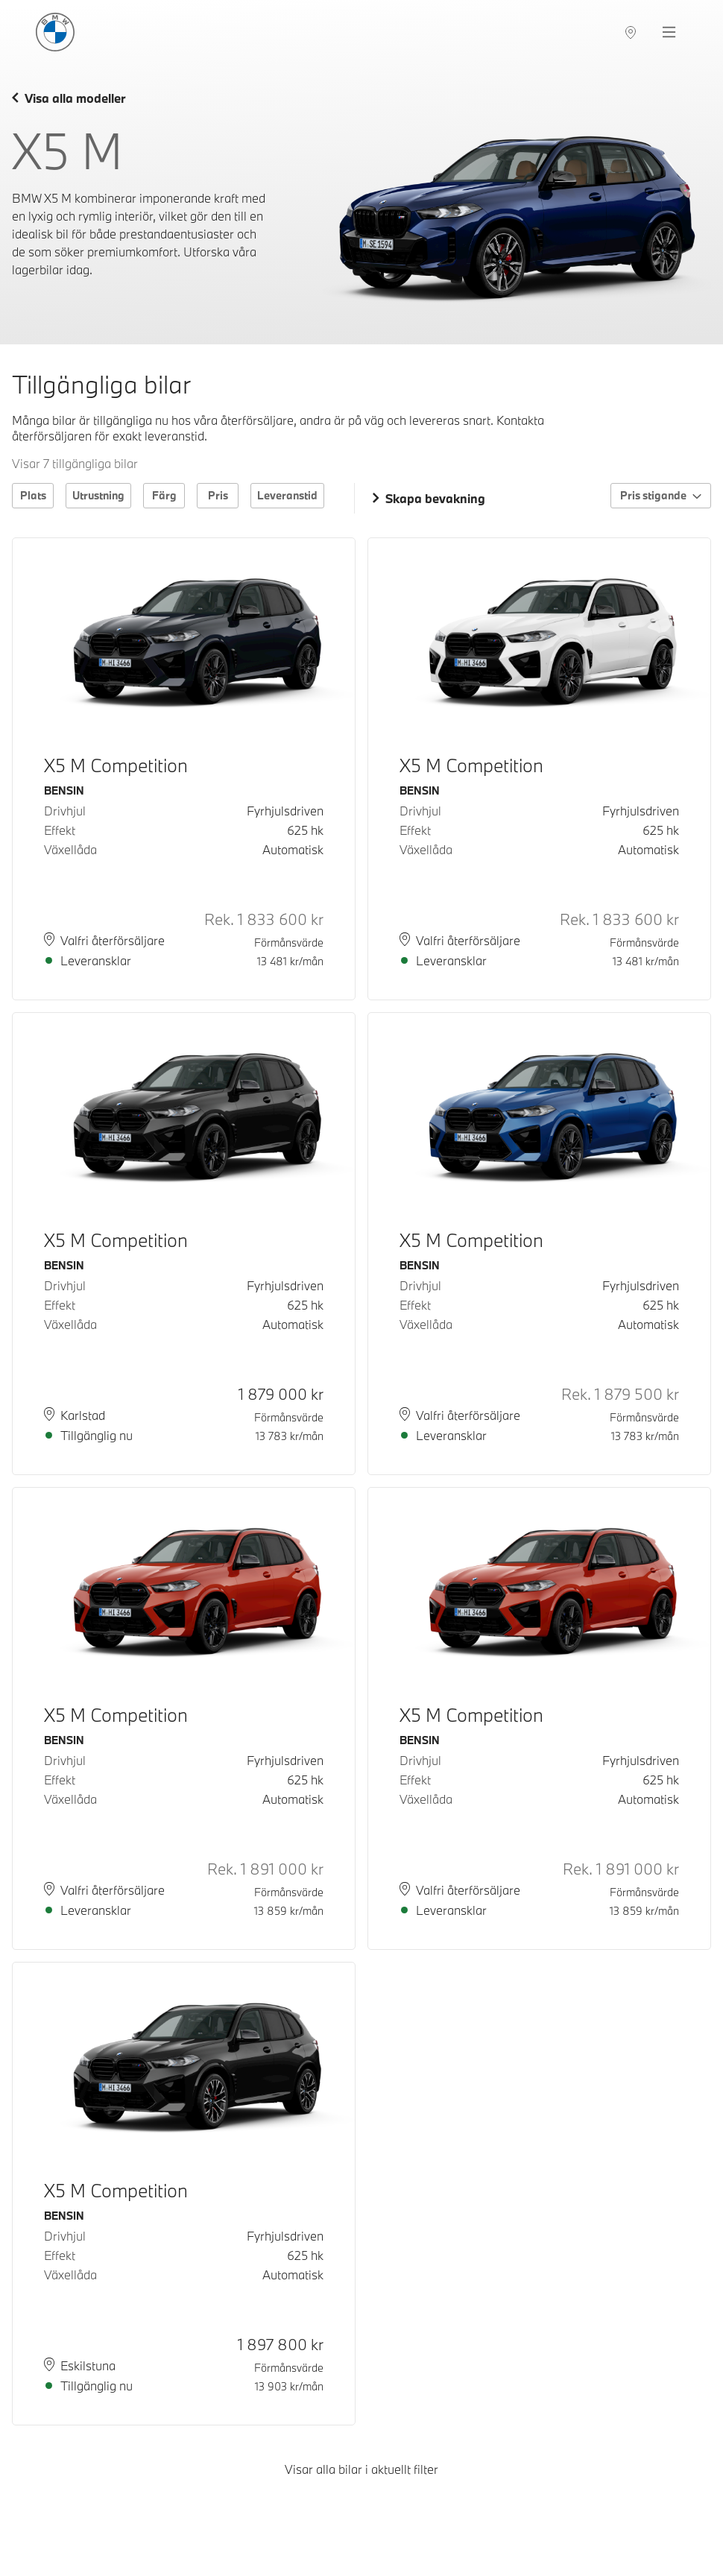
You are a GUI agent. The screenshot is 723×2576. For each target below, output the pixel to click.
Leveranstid (287, 495)
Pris (218, 495)
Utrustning (98, 495)
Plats (33, 495)
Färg (164, 495)
